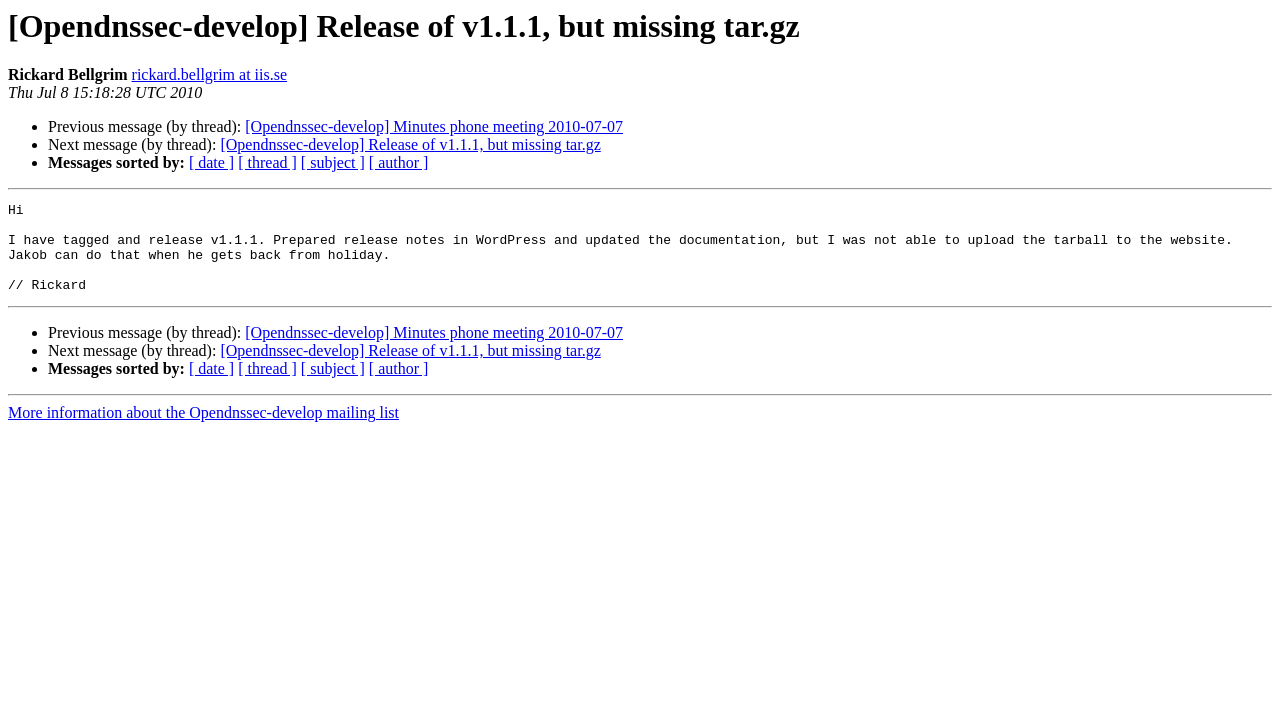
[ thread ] (267, 162)
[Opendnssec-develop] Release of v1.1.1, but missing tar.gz (410, 144)
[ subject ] (333, 162)
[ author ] (399, 162)
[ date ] (211, 162)
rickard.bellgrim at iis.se (210, 74)
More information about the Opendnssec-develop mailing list (203, 430)
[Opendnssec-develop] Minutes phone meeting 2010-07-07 (434, 126)
